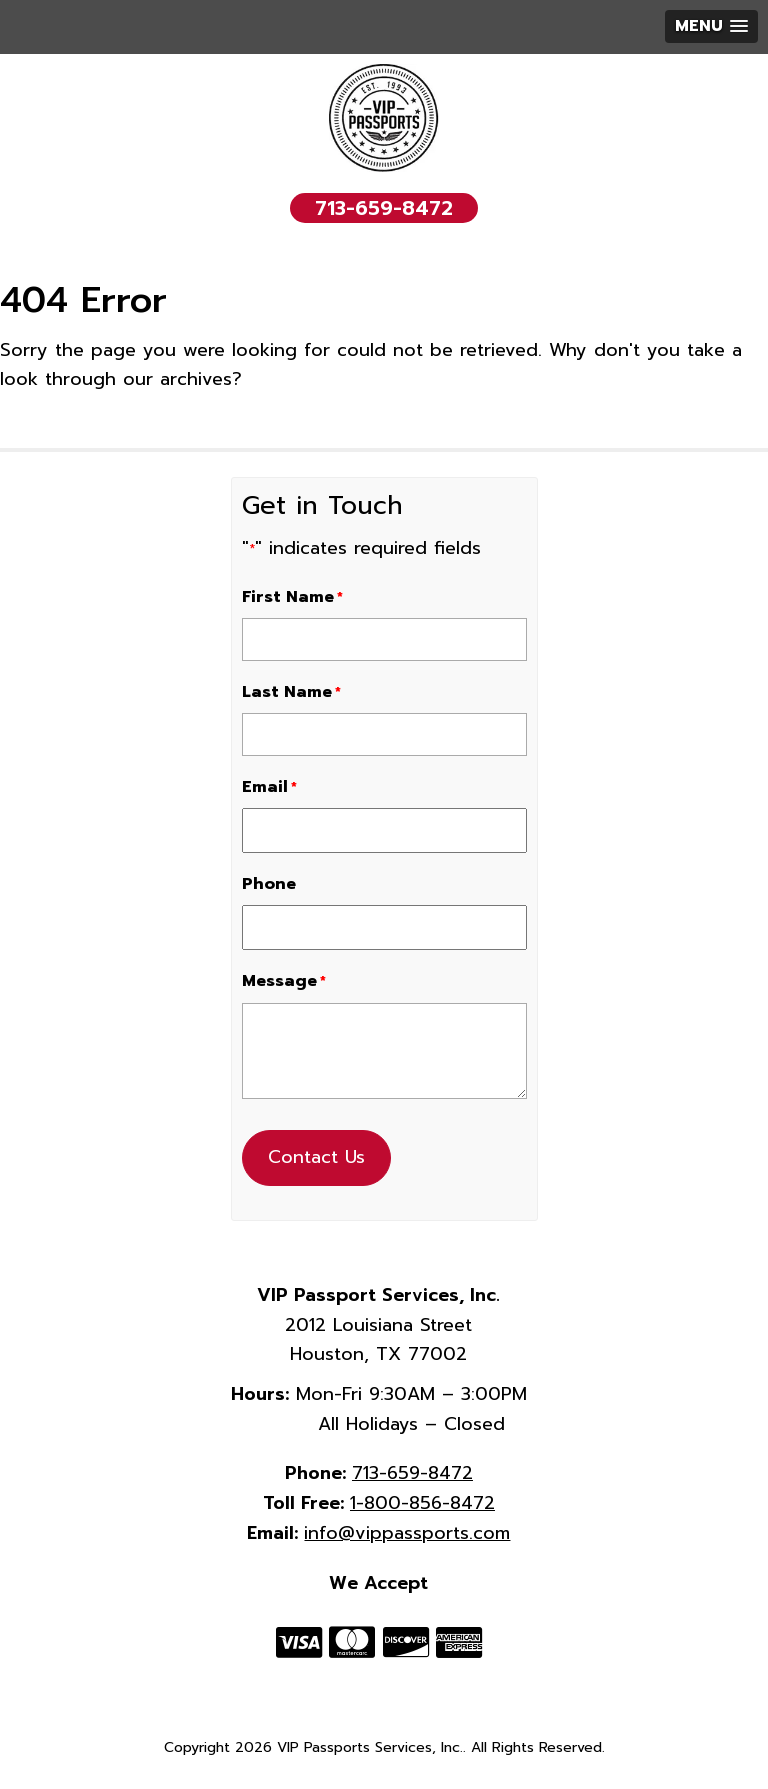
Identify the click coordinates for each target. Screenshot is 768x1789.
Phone (269, 884)
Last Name (291, 692)
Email (269, 787)
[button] (711, 26)
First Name (292, 597)
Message (284, 981)
